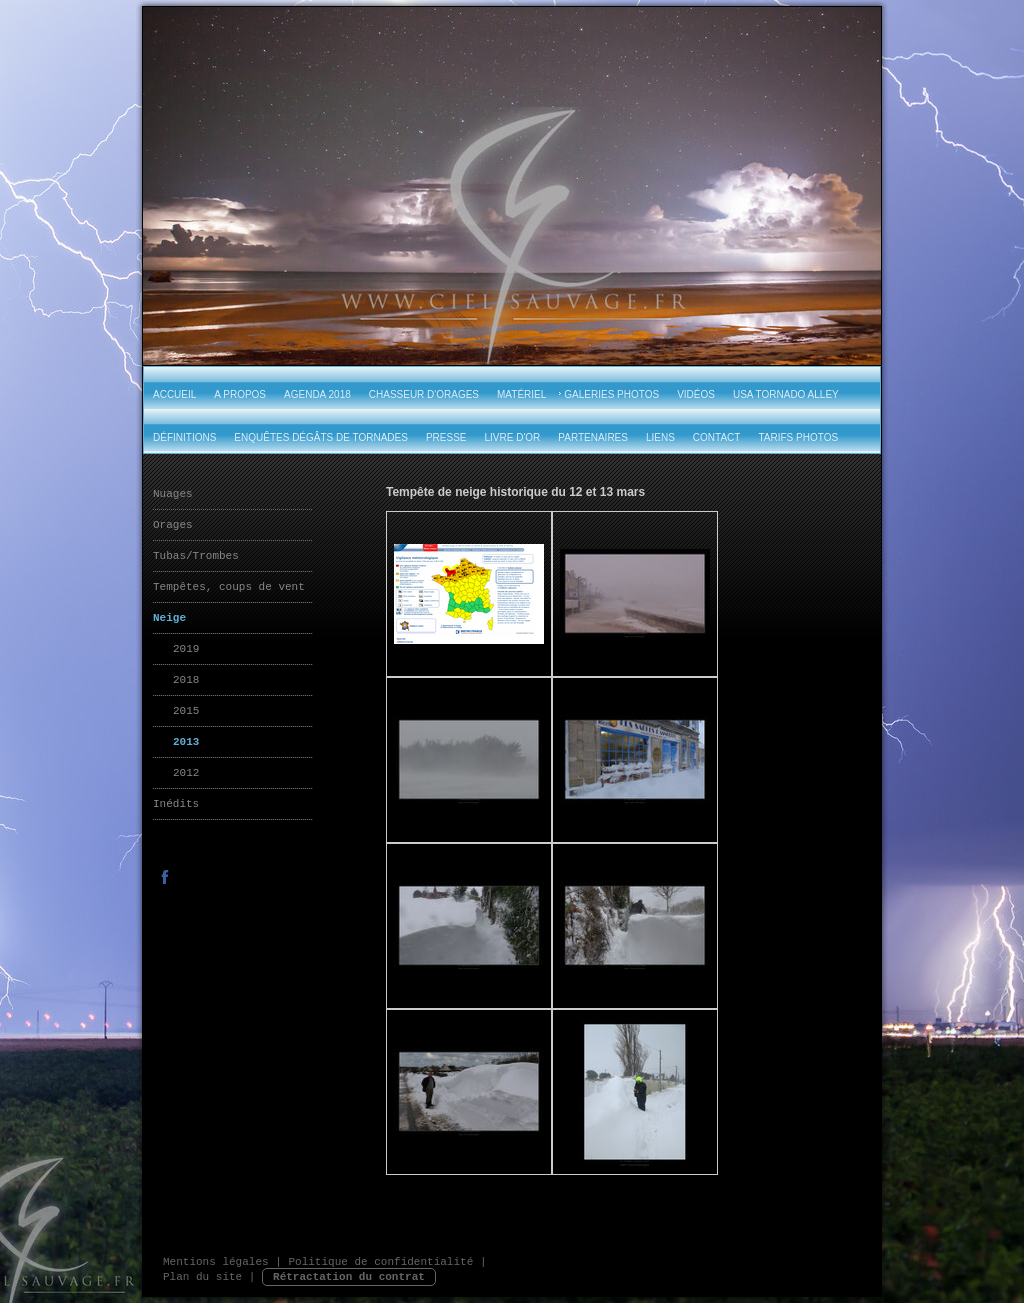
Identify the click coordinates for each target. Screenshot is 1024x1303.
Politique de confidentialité (380, 1262)
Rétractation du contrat (349, 1277)
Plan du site (202, 1277)
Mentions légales (216, 1262)
